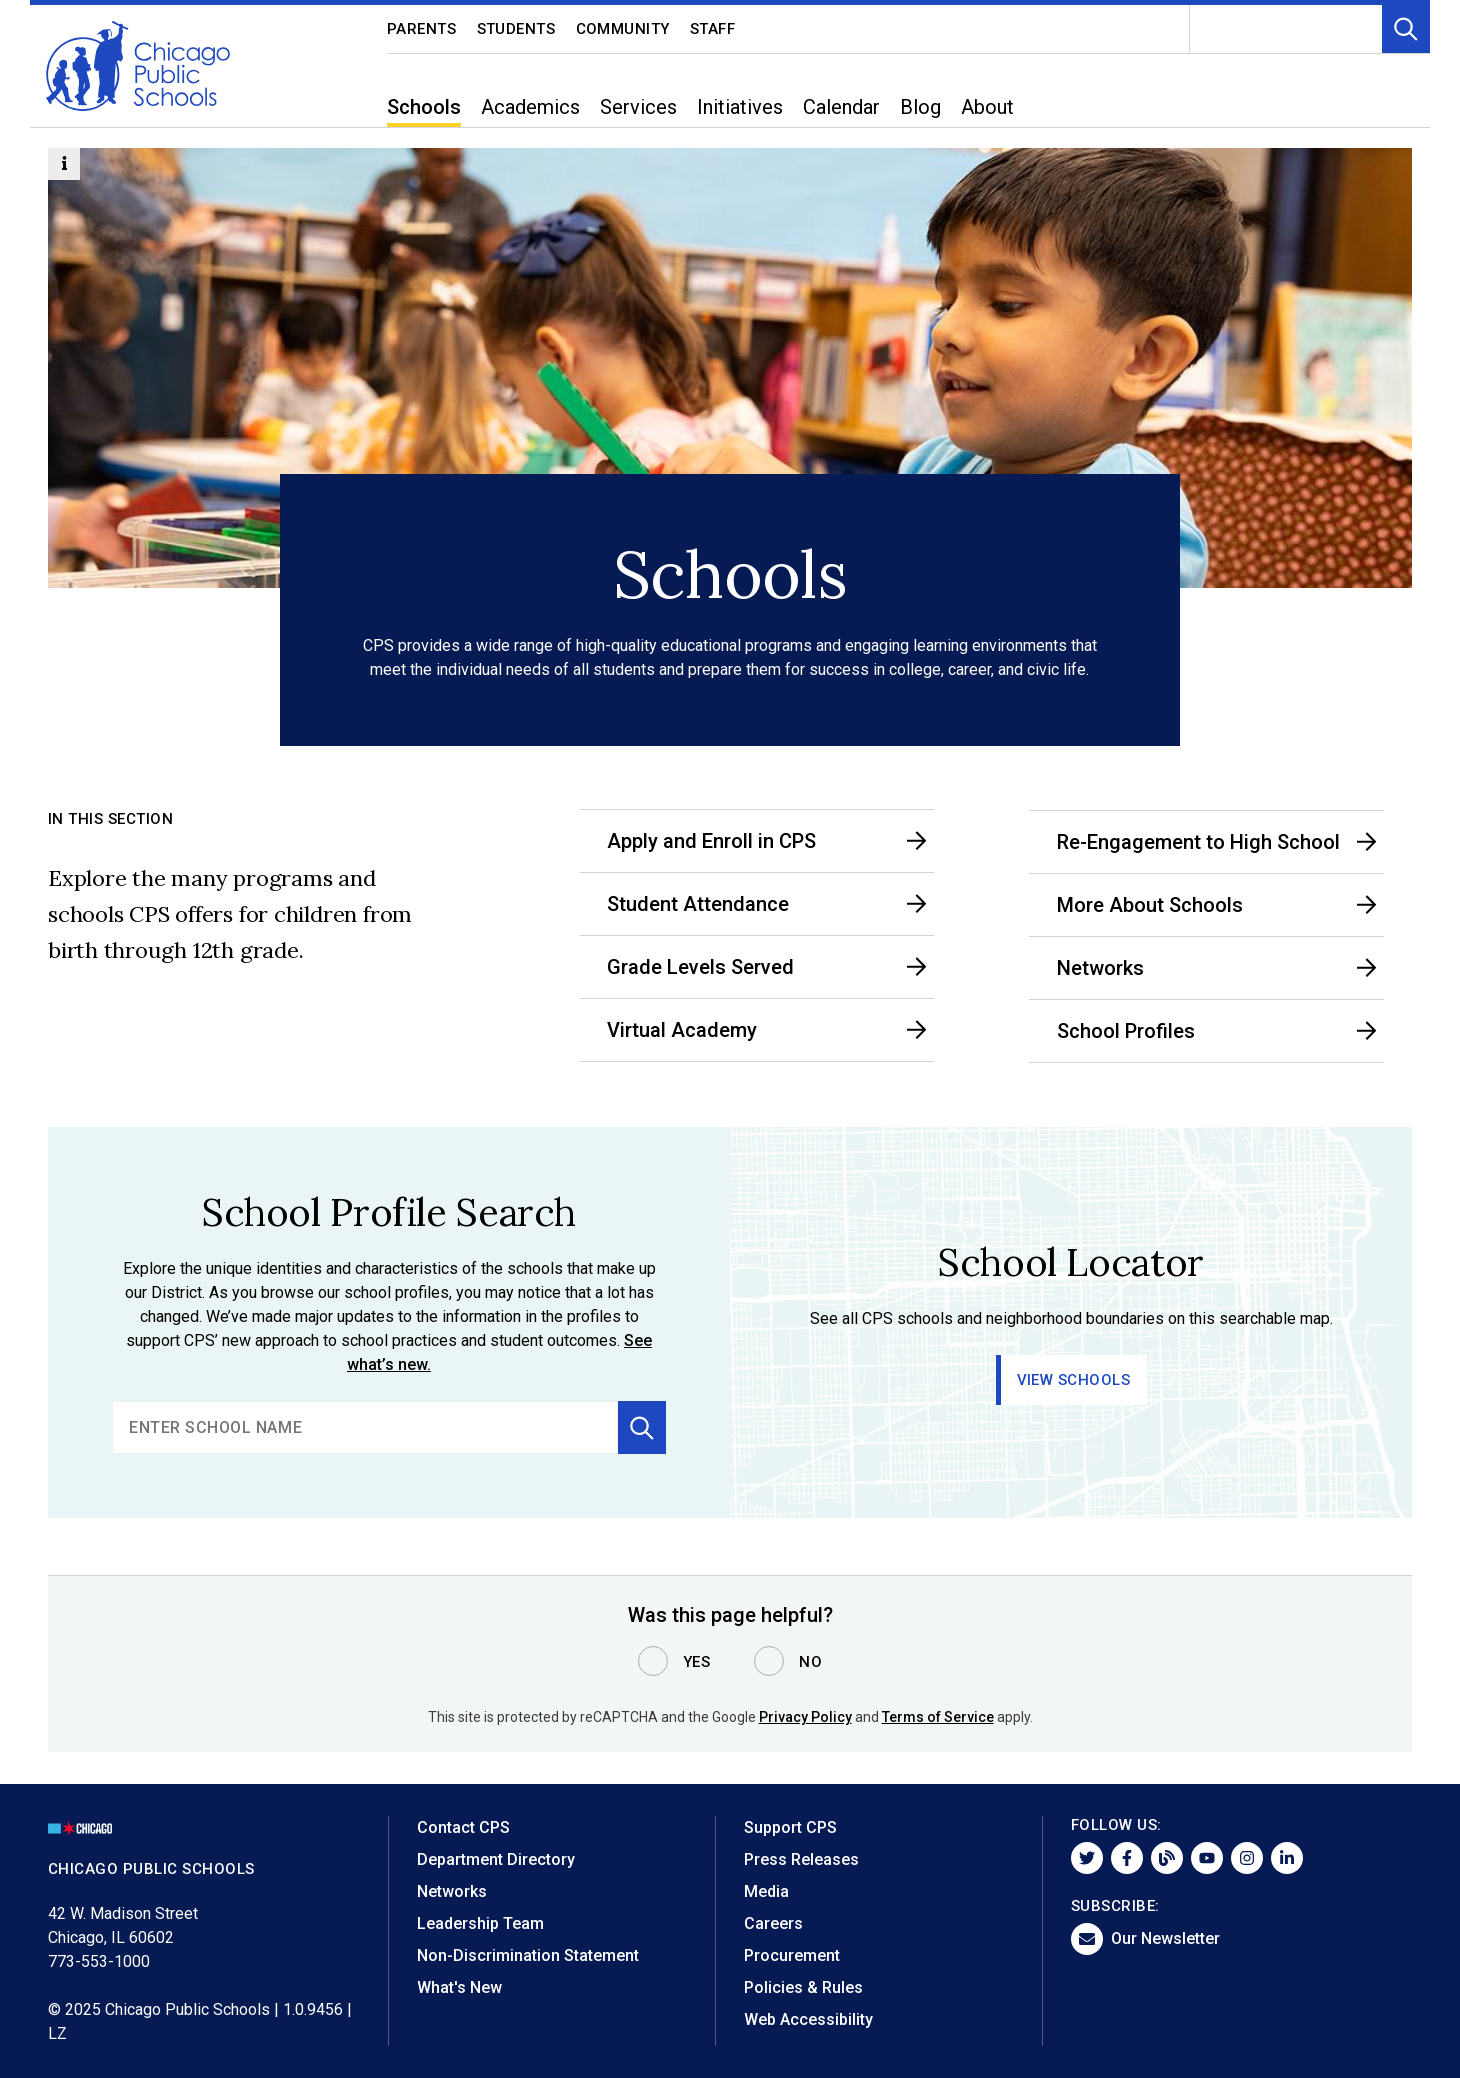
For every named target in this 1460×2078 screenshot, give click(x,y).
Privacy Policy (805, 1717)
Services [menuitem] (638, 107)
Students (516, 29)
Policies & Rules (803, 1987)
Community (623, 29)
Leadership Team (480, 1923)
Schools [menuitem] (424, 107)
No (810, 1662)
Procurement (792, 1955)
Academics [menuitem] (530, 107)
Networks (452, 1891)
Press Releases (801, 1859)
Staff (713, 29)
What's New (459, 1987)
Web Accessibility (808, 2019)
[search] (365, 1427)
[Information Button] (64, 164)
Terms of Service (938, 1717)
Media (766, 1891)
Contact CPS (463, 1827)
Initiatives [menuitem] (740, 107)
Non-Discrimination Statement (528, 1955)
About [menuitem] (987, 107)
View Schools (1074, 1380)
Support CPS (790, 1827)
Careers (773, 1923)
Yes (697, 1662)
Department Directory (496, 1859)
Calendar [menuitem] (841, 107)
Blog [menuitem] (920, 107)
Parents (422, 29)
